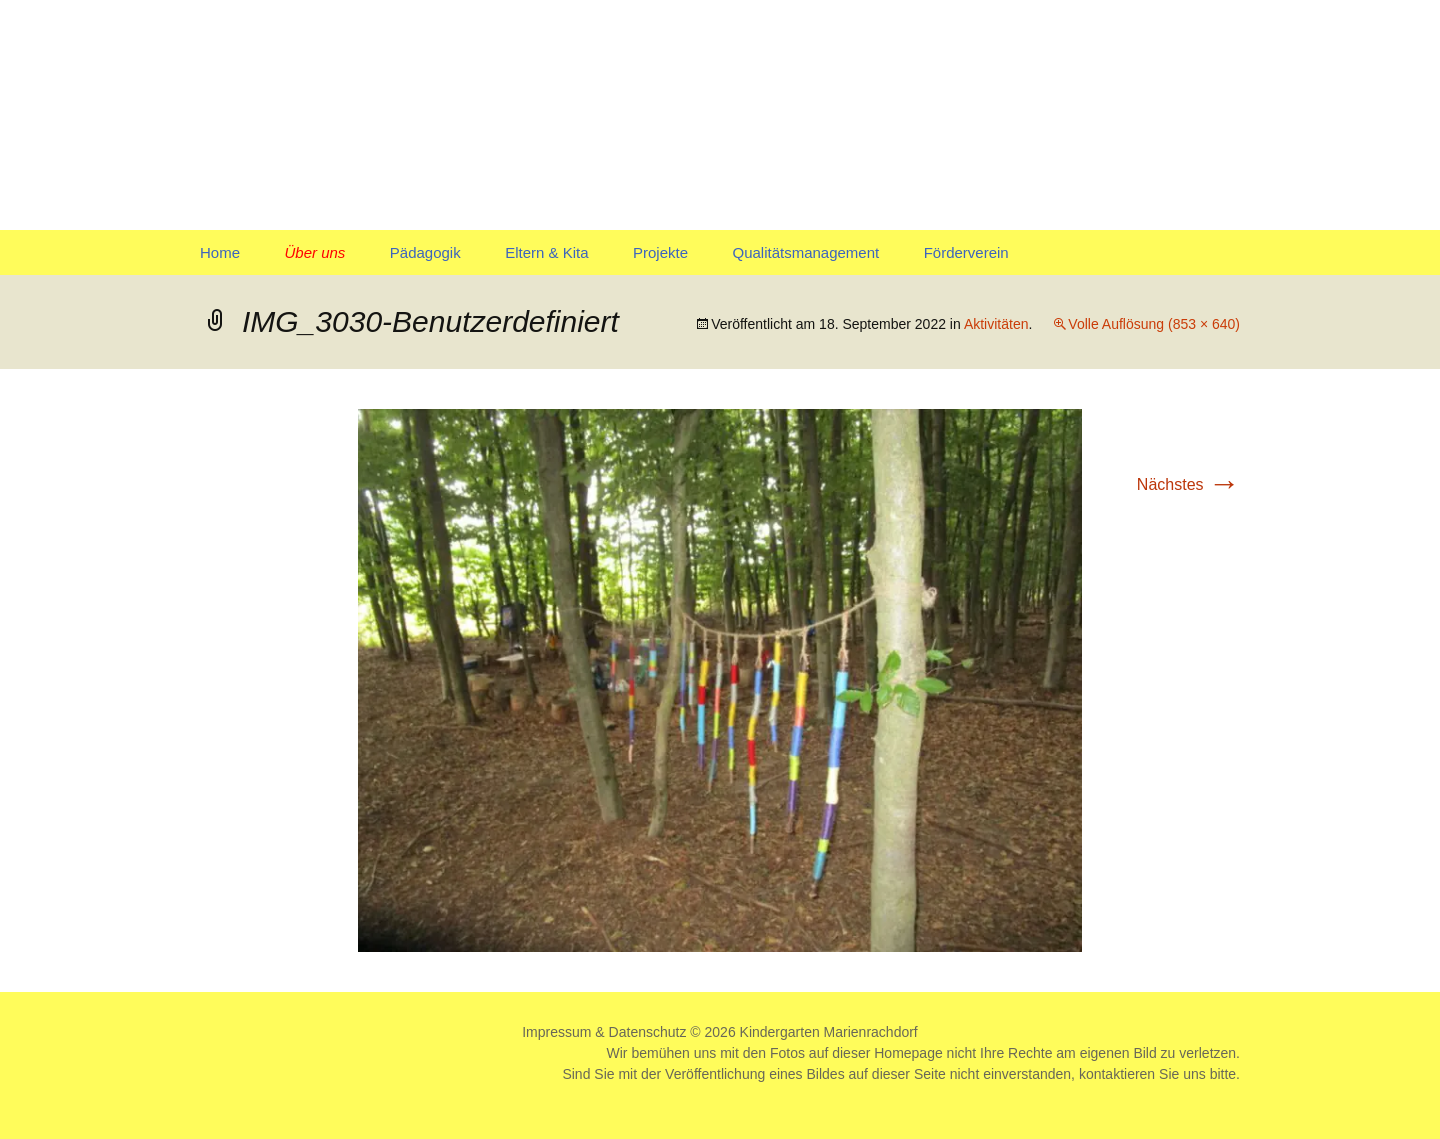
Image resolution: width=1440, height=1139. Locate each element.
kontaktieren (1117, 1074)
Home (220, 252)
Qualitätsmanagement (805, 252)
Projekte (660, 252)
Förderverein (966, 252)
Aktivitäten (996, 324)
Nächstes (1188, 484)
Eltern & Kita (546, 252)
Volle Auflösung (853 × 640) (1154, 324)
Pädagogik (425, 252)
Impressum (556, 1032)
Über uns (314, 252)
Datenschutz (648, 1032)
